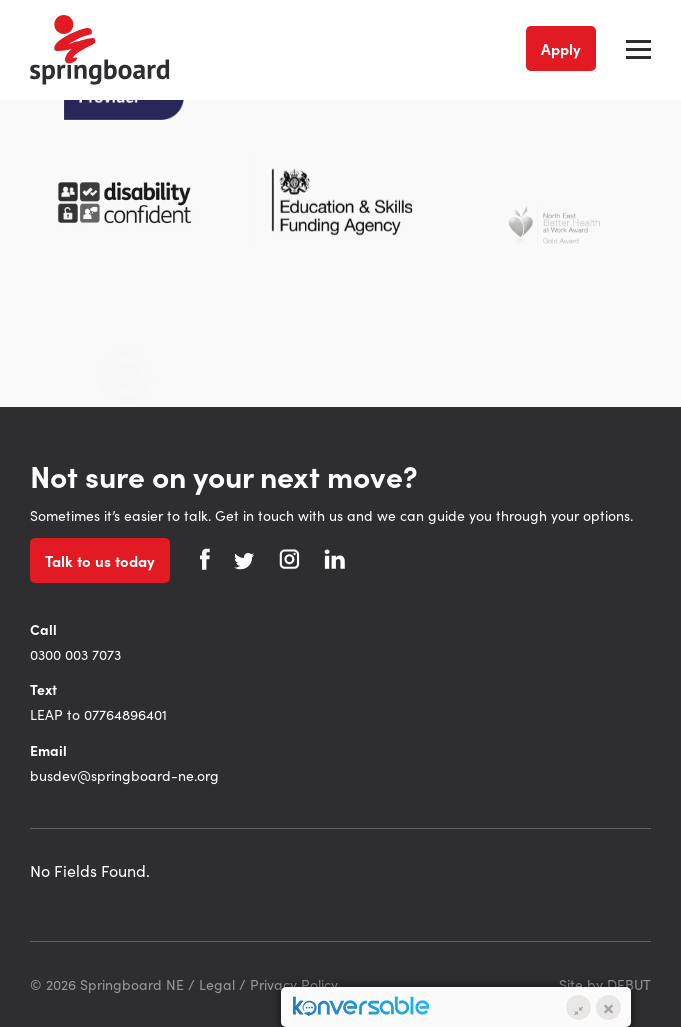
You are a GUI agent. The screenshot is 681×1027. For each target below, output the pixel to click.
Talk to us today (100, 560)
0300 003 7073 (75, 654)
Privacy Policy (294, 984)
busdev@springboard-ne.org (124, 775)
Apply (561, 48)
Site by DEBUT (605, 984)
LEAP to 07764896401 (98, 714)
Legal (217, 984)
